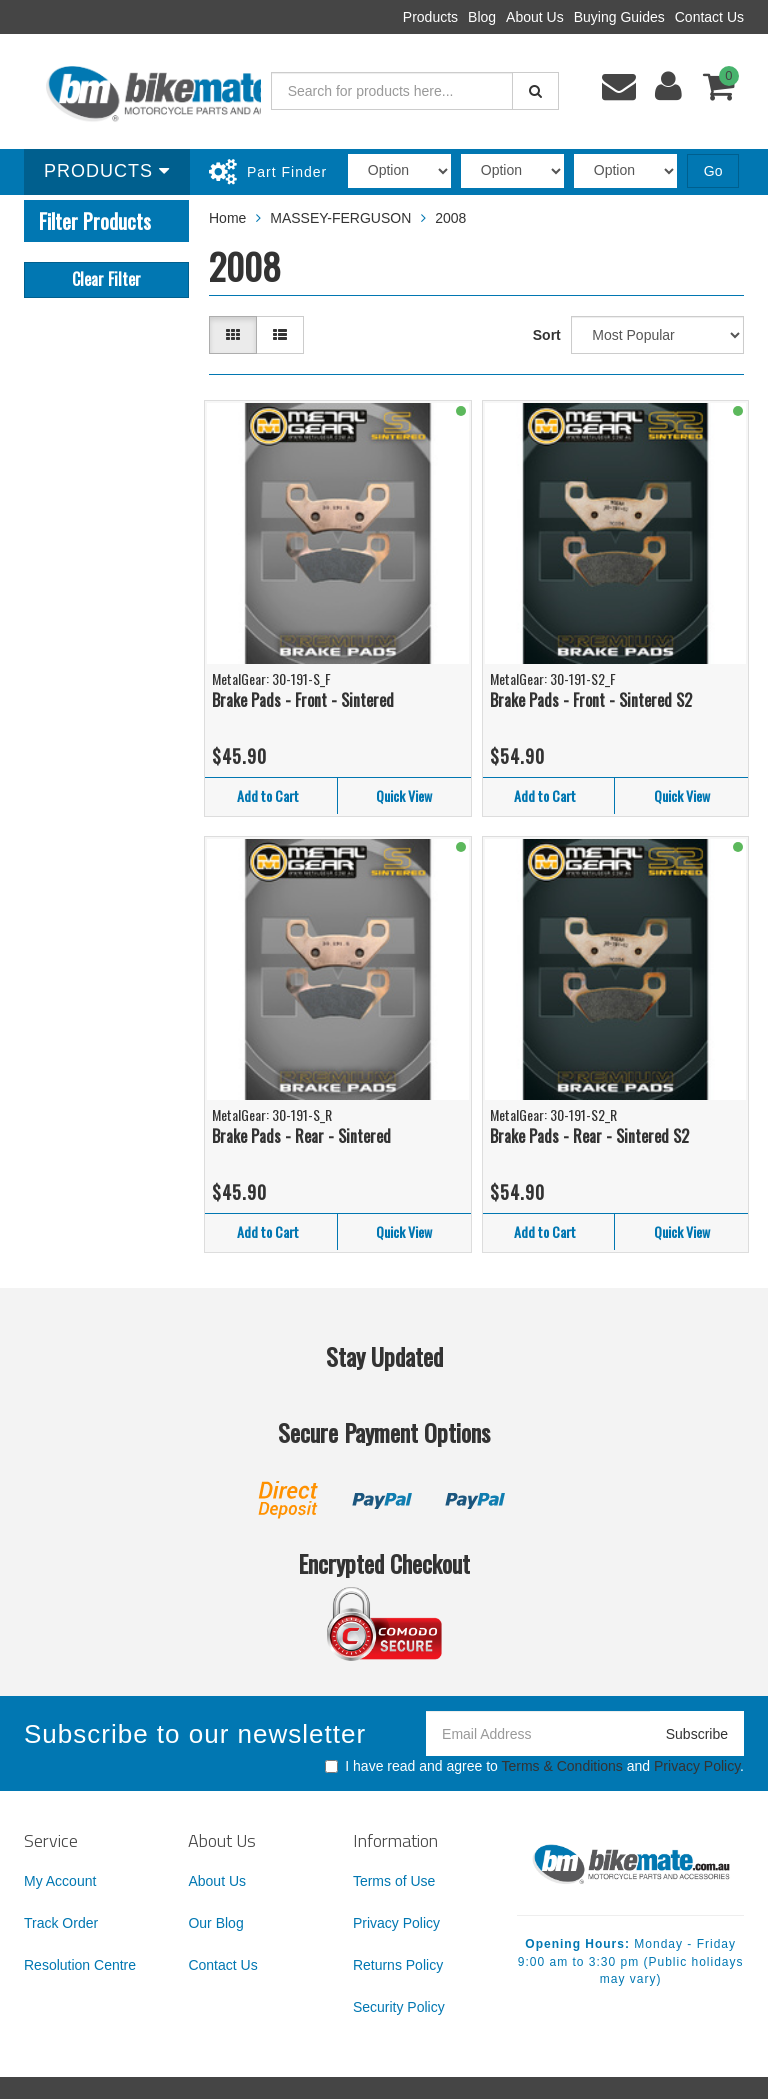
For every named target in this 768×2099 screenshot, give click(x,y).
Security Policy (399, 2007)
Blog (482, 17)
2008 (450, 218)
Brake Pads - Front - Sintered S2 (591, 700)
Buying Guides (619, 17)
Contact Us (709, 17)
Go (713, 171)
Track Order (61, 1923)
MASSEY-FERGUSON (340, 218)
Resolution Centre (80, 1965)
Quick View (404, 795)
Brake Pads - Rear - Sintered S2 (589, 1136)
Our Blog (215, 1923)
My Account (60, 1881)
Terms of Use (394, 1881)
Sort (547, 335)
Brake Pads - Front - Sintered (303, 700)
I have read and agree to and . (534, 1766)
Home (227, 218)
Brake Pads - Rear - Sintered (301, 1136)
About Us (535, 17)
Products (430, 17)
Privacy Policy (697, 1766)
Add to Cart (268, 795)
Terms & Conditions (561, 1766)
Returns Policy (398, 1965)
